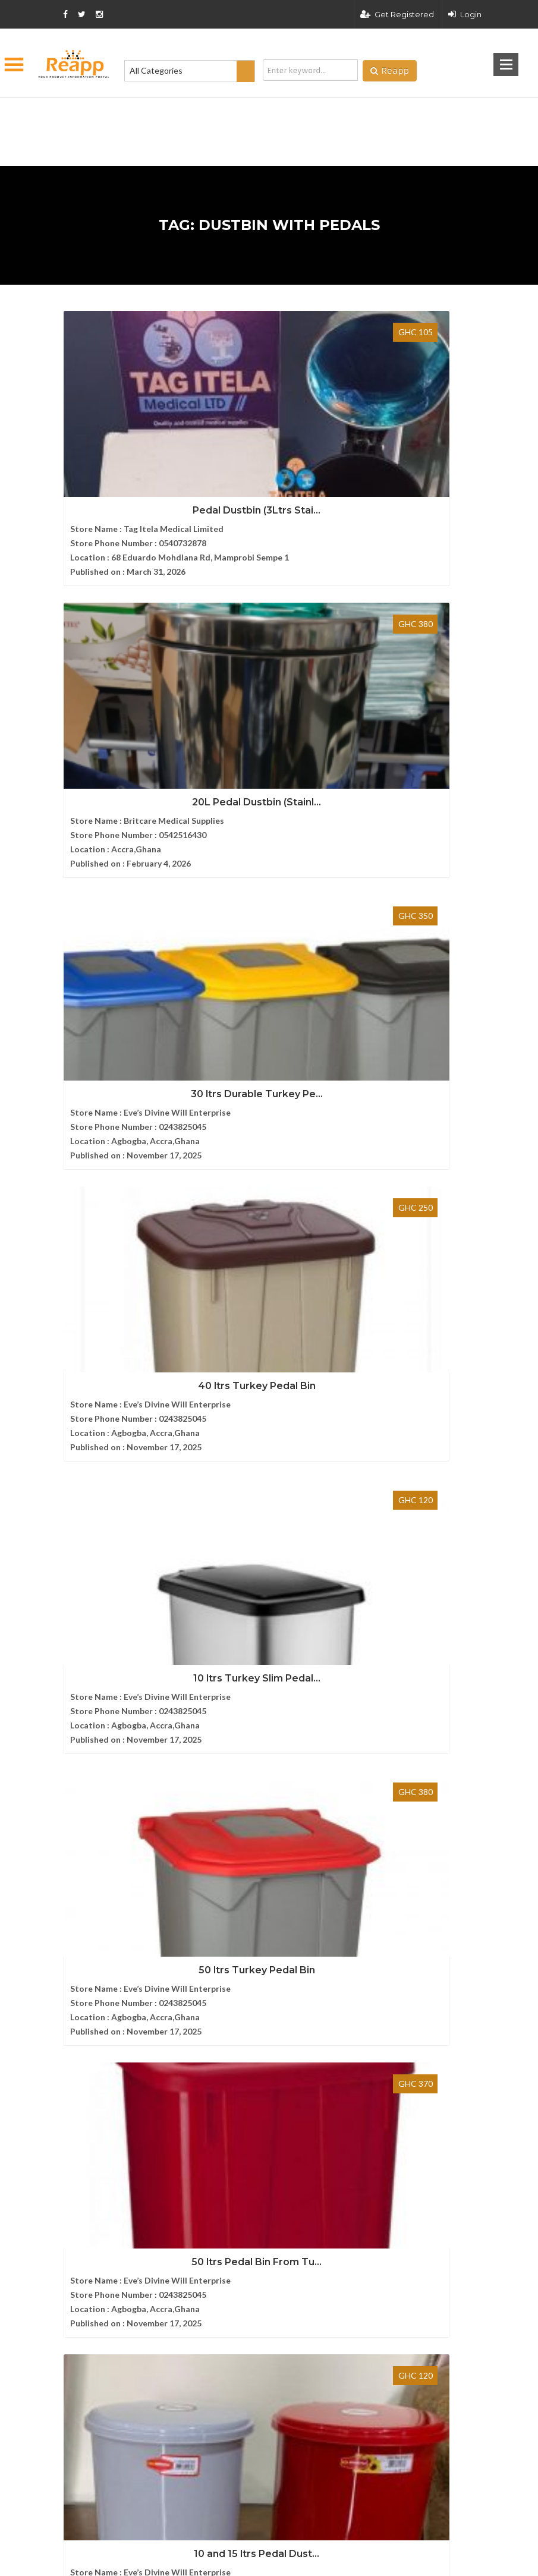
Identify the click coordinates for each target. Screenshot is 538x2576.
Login (465, 14)
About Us (76, 1873)
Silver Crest (84, 1324)
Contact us (79, 1893)
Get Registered (397, 14)
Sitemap (73, 1953)
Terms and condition (354, 2345)
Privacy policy (454, 2345)
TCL (70, 1291)
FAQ (66, 1913)
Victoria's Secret (93, 1226)
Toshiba (78, 1259)
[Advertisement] (210, 113)
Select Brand (87, 1357)
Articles (72, 1933)
